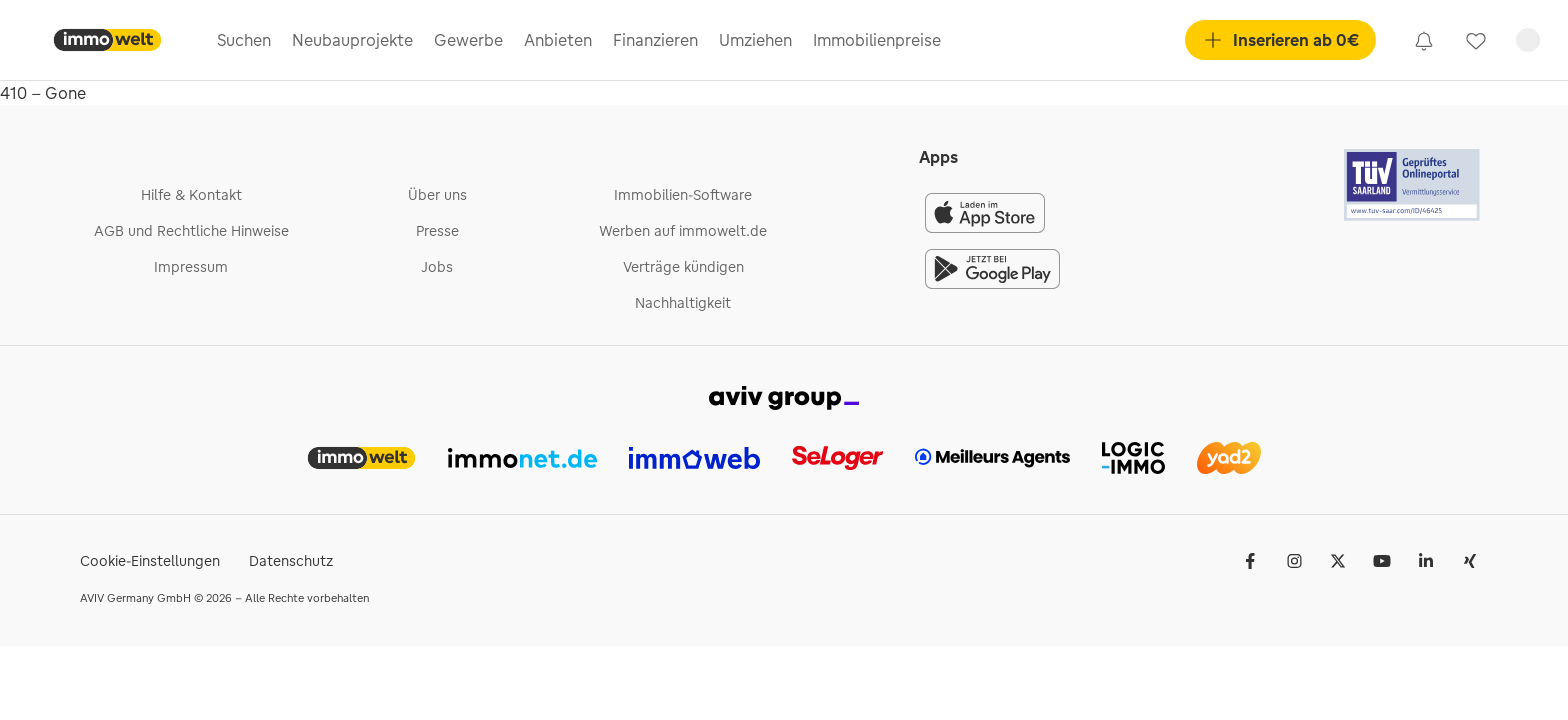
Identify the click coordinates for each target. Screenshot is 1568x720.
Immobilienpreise (877, 40)
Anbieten (558, 40)
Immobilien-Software (683, 195)
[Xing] (1470, 561)
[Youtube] (1382, 561)
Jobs (437, 267)
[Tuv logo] (1413, 185)
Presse (437, 231)
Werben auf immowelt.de (683, 231)
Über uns (437, 195)
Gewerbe (468, 40)
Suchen (244, 40)
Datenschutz (291, 561)
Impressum (191, 267)
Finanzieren (655, 40)
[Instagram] (1294, 561)
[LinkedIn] (1426, 561)
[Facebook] (1250, 561)
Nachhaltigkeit (683, 303)
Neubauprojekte (352, 40)
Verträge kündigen (683, 267)
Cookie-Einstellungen (150, 561)
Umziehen (755, 40)
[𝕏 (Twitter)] (1338, 561)
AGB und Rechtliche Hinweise (191, 231)
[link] (1424, 40)
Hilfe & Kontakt (191, 195)
